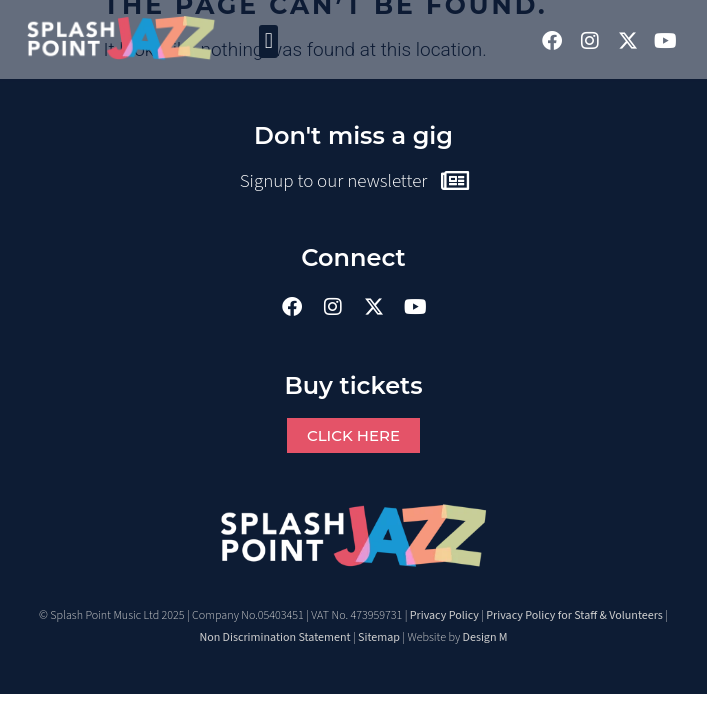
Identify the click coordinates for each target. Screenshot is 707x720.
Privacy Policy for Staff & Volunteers (574, 615)
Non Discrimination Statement (274, 637)
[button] (268, 41)
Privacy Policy (444, 615)
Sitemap (379, 637)
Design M (485, 637)
